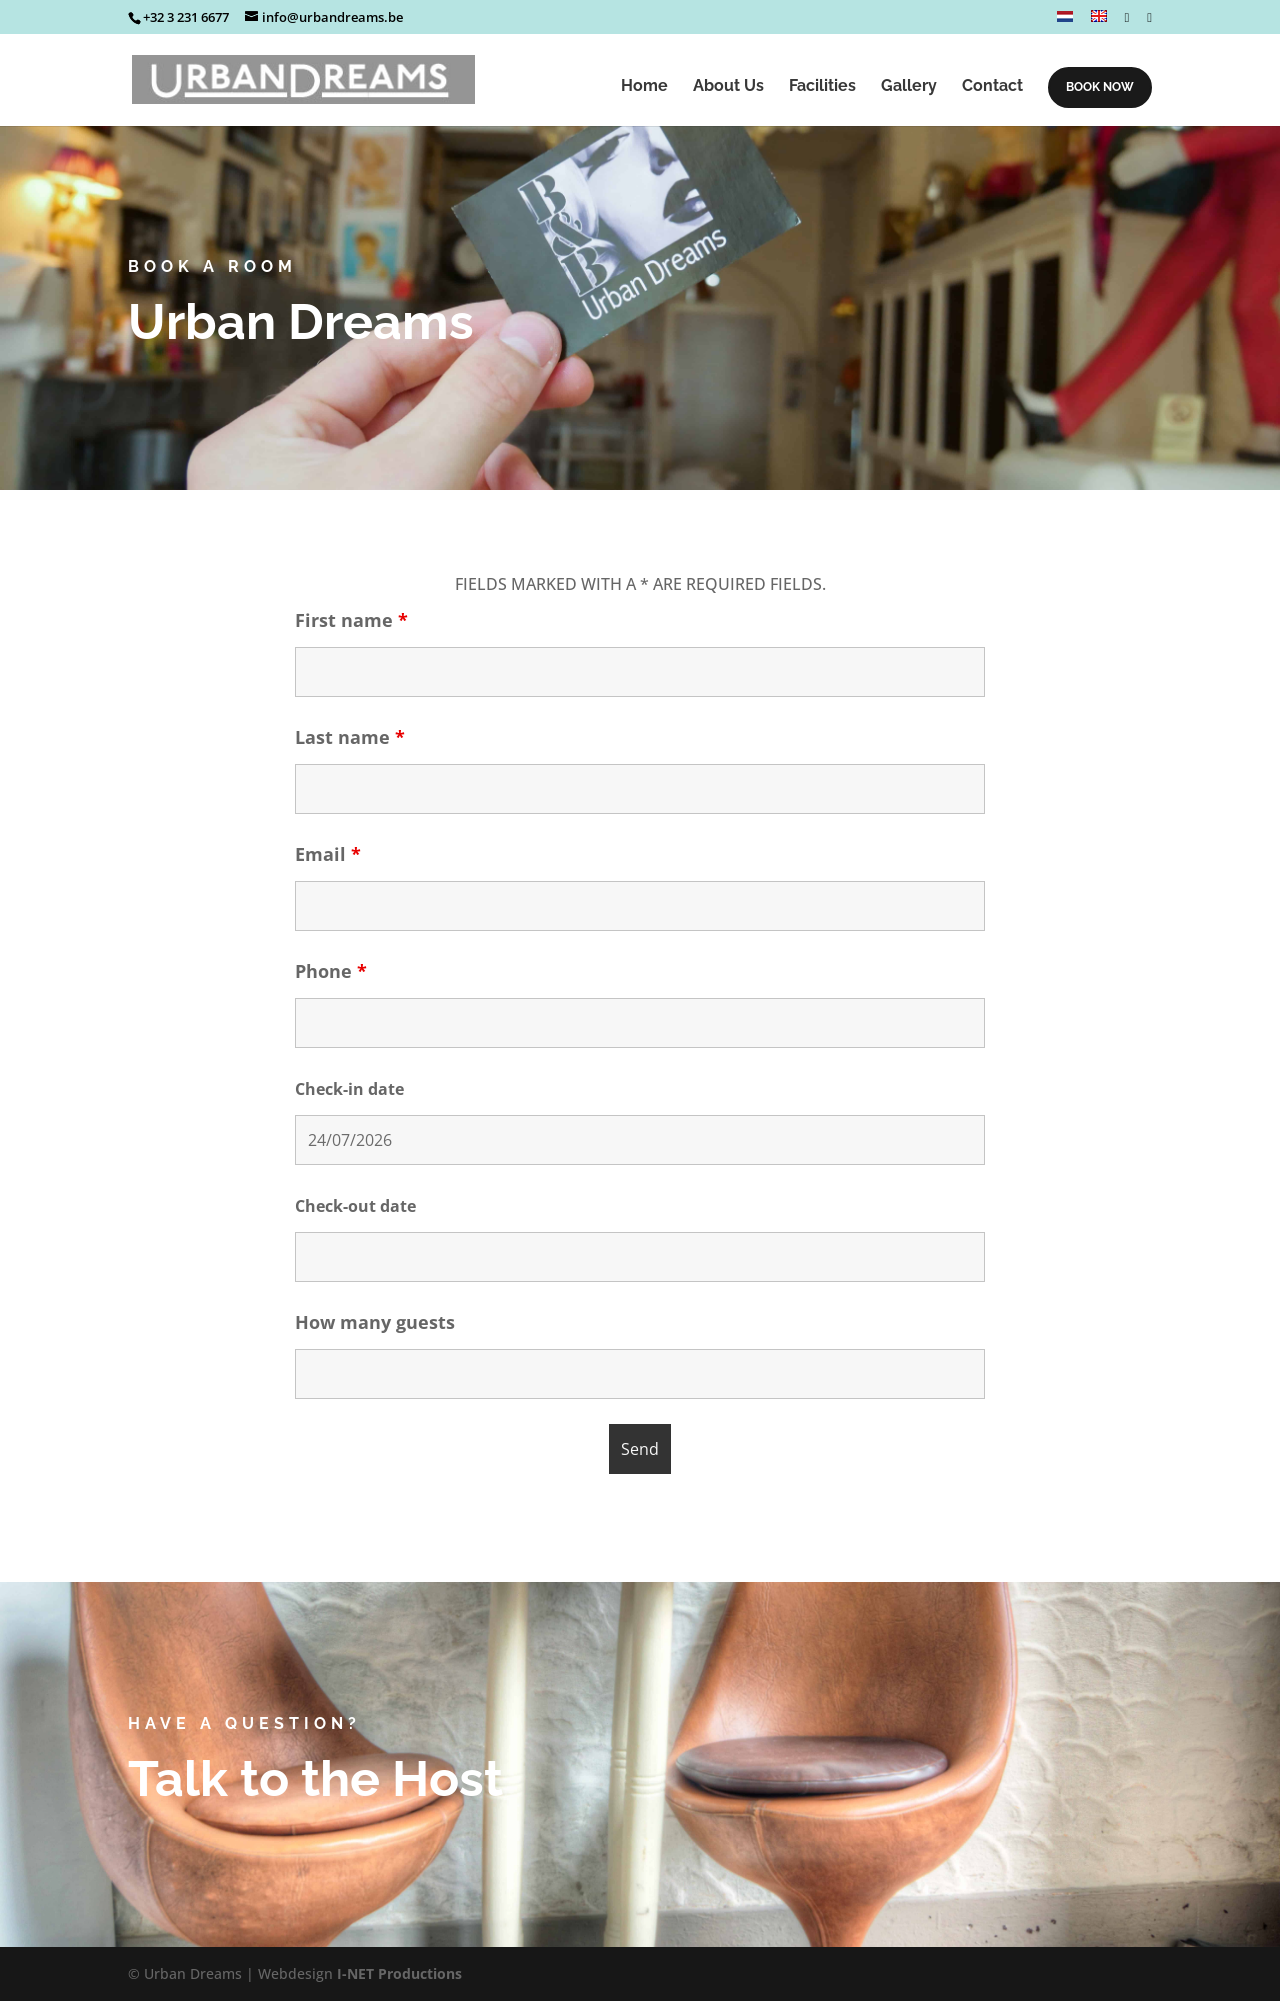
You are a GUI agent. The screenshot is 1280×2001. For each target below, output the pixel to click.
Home (644, 87)
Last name (350, 737)
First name (351, 620)
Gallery (909, 87)
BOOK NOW (1100, 87)
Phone (331, 971)
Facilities (822, 87)
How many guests (375, 1322)
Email (328, 854)
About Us (728, 87)
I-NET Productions (399, 1973)
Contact (992, 87)
